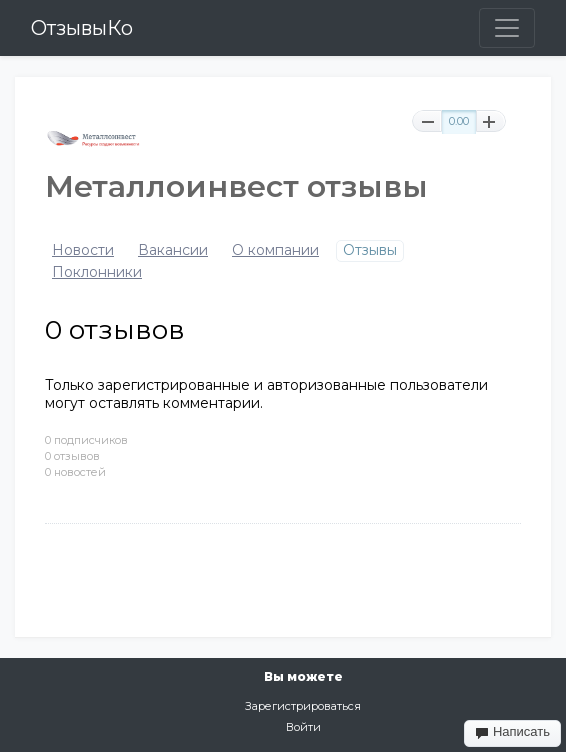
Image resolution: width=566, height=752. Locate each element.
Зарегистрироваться (303, 706)
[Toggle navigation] (507, 28)
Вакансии (173, 250)
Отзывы (370, 250)
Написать (512, 732)
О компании (275, 250)
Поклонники (97, 272)
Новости (83, 250)
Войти (303, 727)
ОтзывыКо (82, 28)
